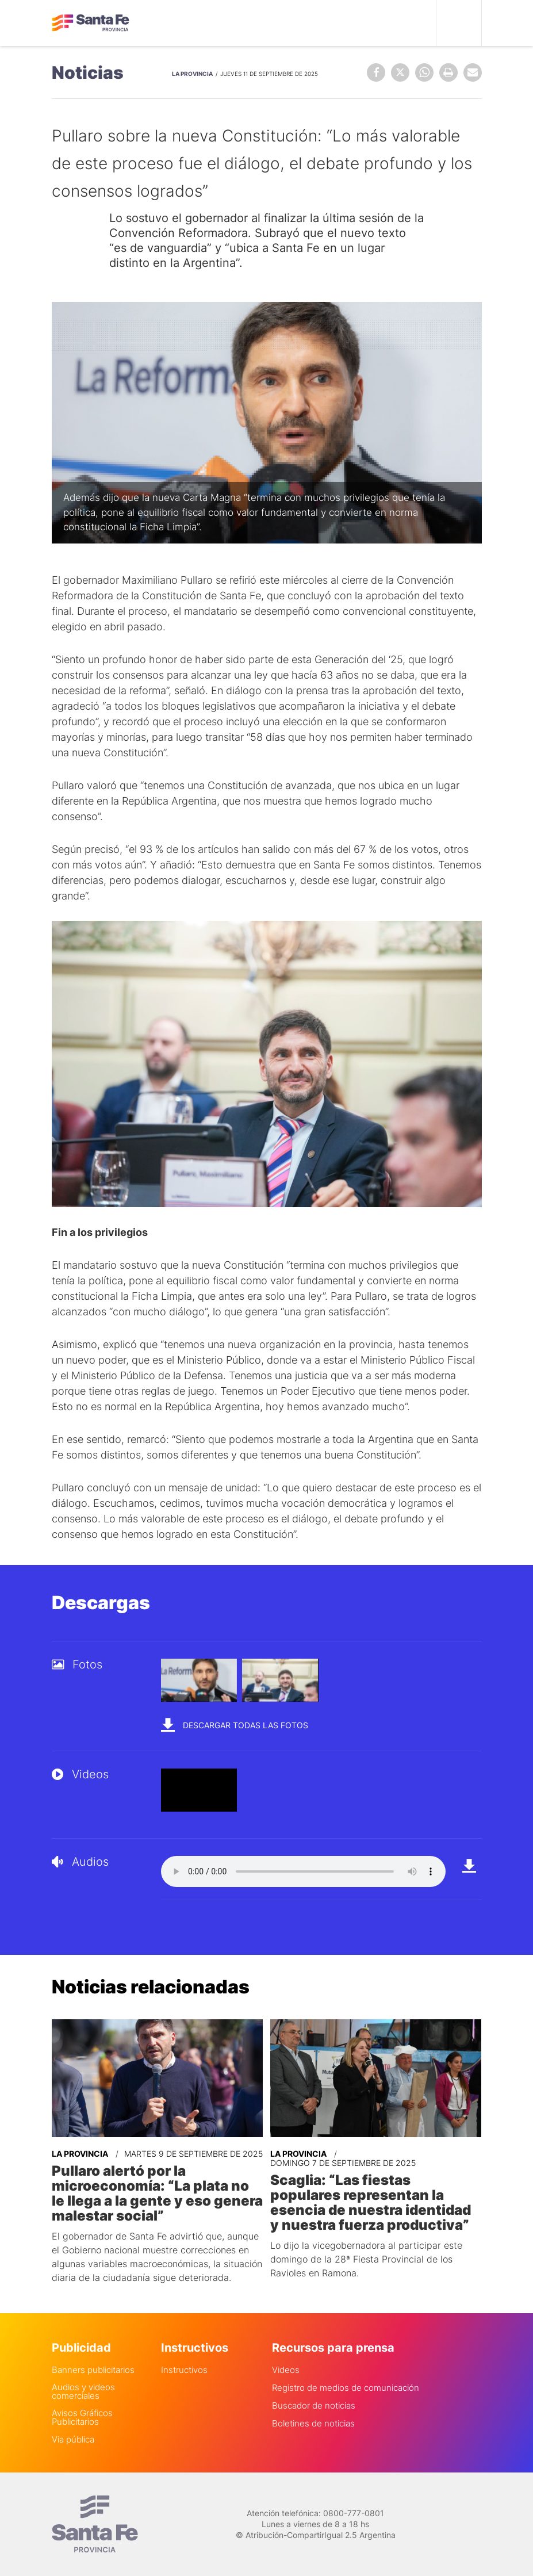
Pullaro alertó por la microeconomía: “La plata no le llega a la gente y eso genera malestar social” (157, 2193)
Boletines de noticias (313, 2423)
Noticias (88, 72)
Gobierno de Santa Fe (90, 23)
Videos (286, 2370)
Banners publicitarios (93, 2370)
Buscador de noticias (313, 2405)
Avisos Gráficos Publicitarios (82, 2417)
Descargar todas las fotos (234, 1724)
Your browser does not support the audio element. (303, 1871)
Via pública (73, 2439)
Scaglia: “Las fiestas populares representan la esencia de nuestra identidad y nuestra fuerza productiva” (370, 2203)
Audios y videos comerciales (83, 2391)
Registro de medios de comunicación (345, 2387)
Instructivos (184, 2370)
